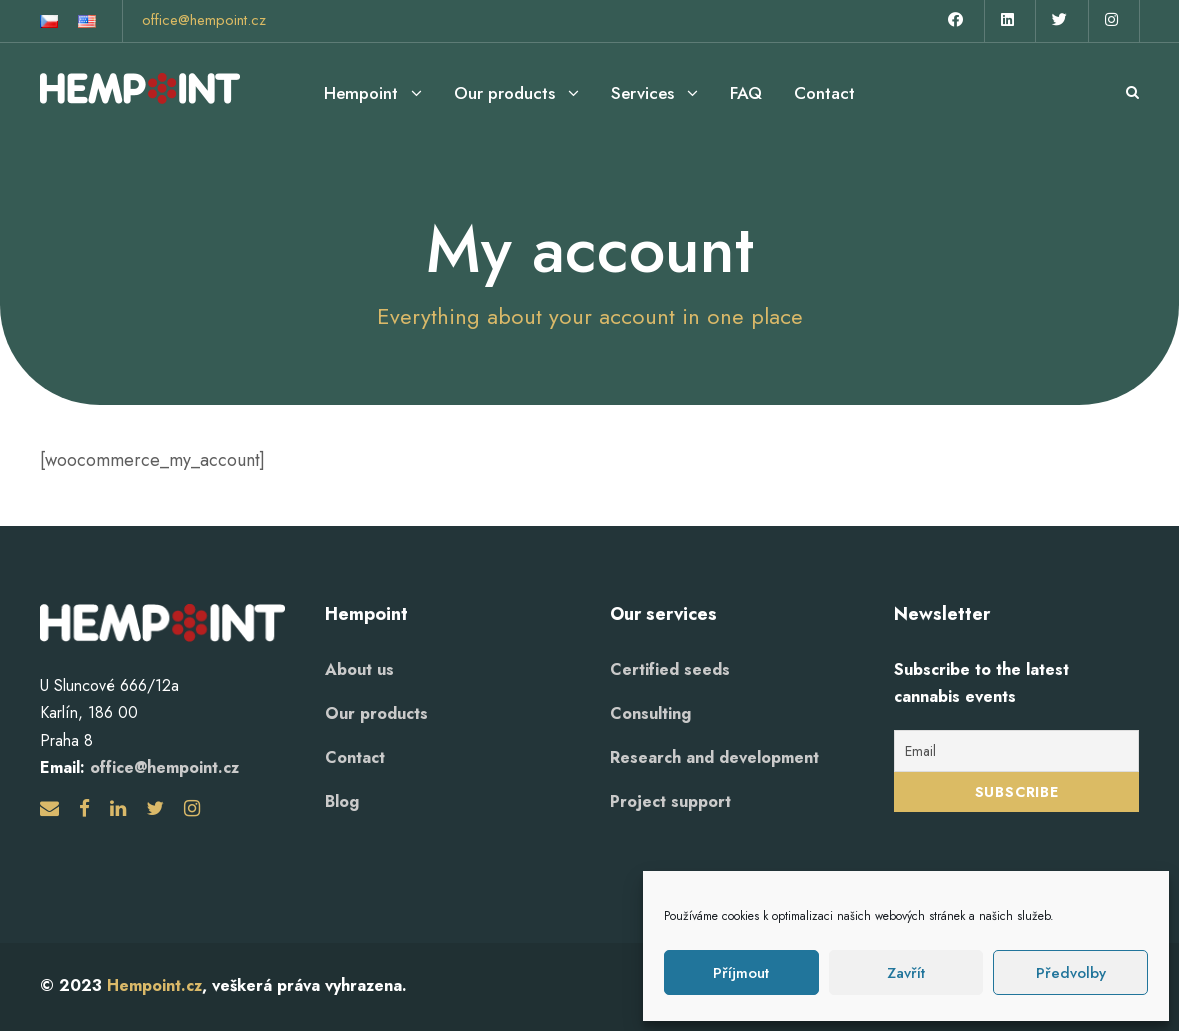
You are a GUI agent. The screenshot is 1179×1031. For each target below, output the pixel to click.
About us (359, 669)
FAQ (746, 93)
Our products (504, 93)
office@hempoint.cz (204, 20)
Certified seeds (670, 669)
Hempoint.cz (154, 985)
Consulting (650, 713)
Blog (342, 801)
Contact (824, 93)
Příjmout (741, 973)
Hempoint (361, 93)
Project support (670, 801)
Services (642, 93)
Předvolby (1071, 973)
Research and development (714, 757)
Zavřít (906, 973)
